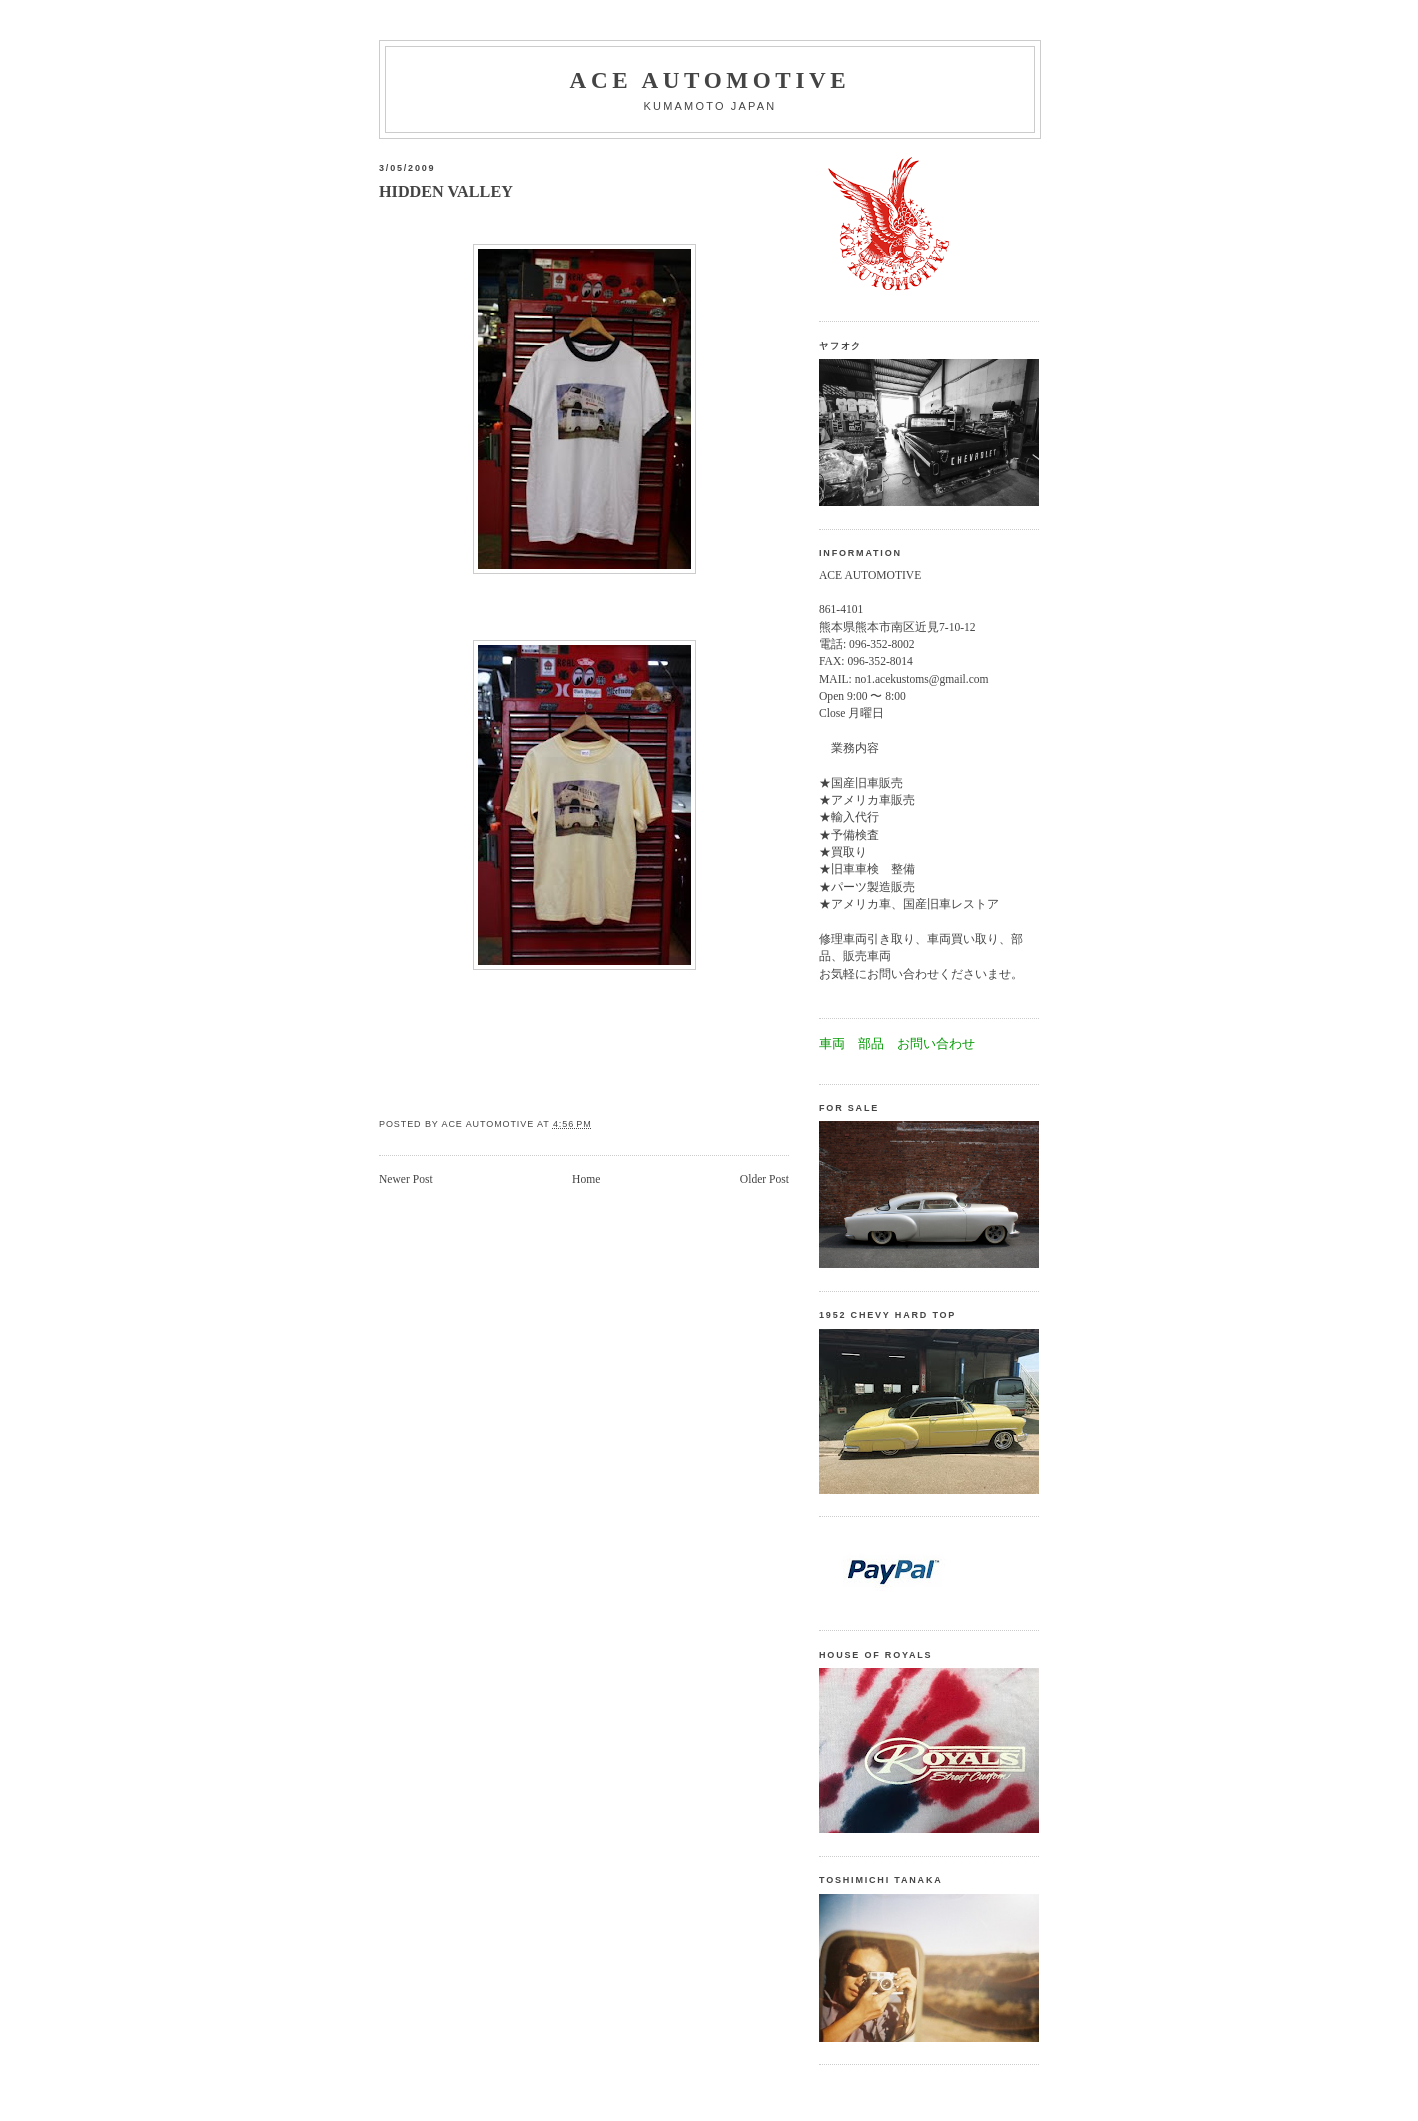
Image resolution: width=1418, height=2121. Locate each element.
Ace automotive (710, 80)
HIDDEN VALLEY (446, 192)
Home (586, 1179)
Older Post (764, 1179)
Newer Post (406, 1179)
